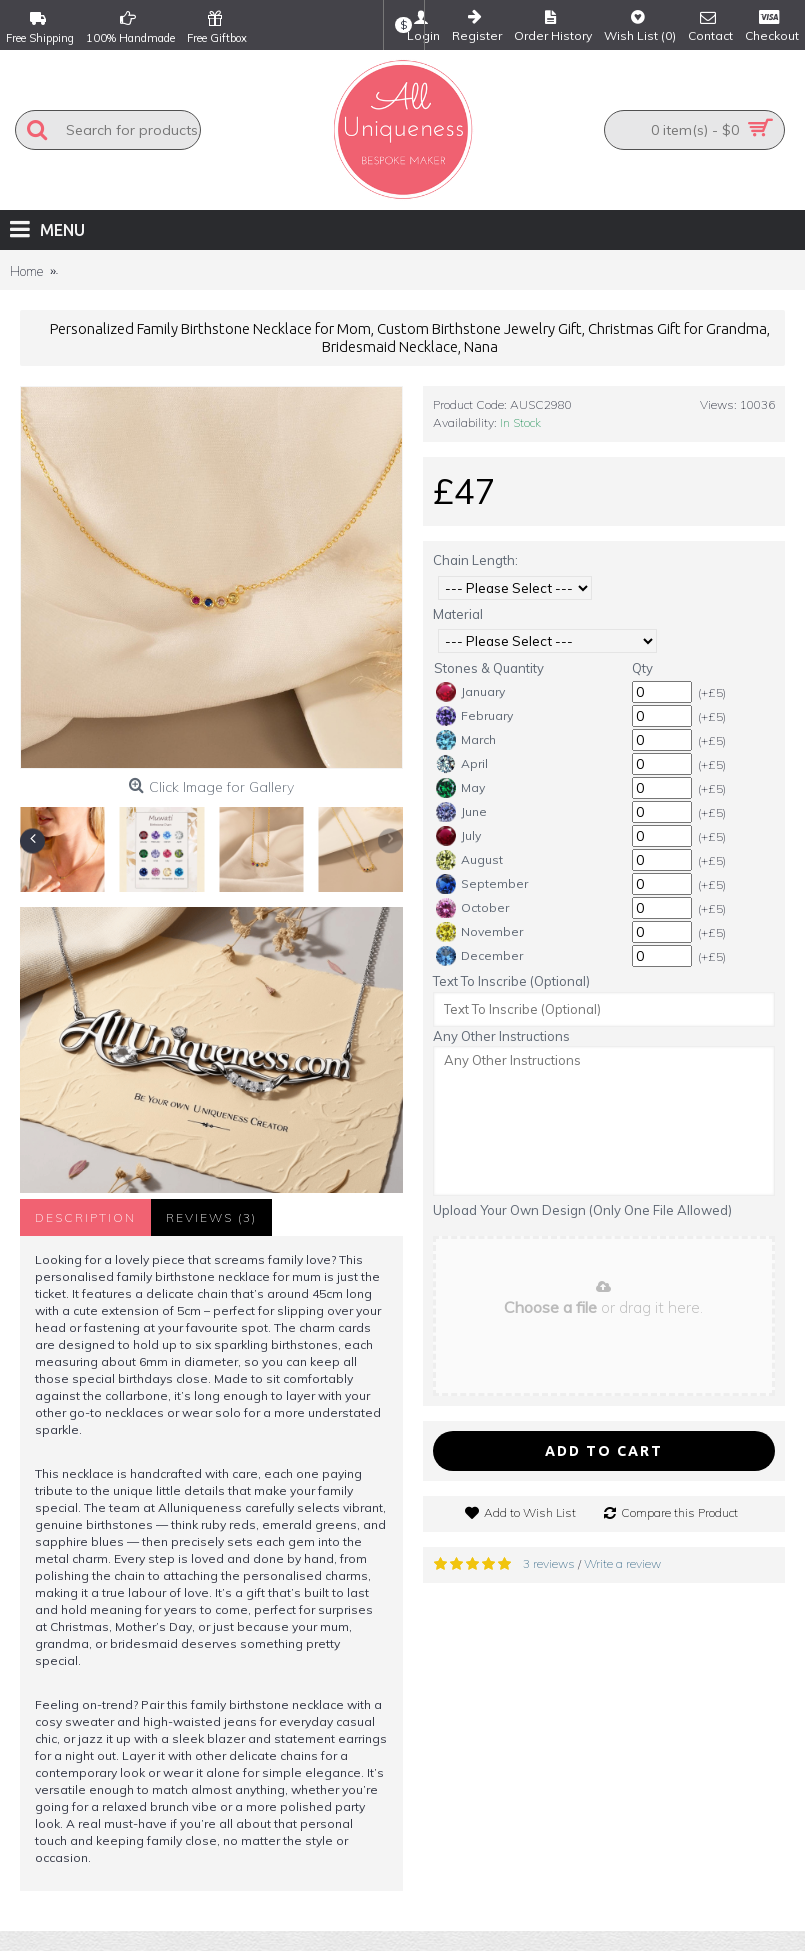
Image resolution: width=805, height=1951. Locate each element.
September (482, 884)
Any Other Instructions (501, 1036)
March (466, 740)
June (461, 812)
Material (458, 614)
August (469, 860)
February (474, 716)
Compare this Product (679, 1512)
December (479, 956)
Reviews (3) (211, 1217)
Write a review (622, 1563)
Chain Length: (475, 560)
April (462, 764)
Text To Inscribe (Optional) (511, 981)
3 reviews (549, 1563)
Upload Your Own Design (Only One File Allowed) (582, 1210)
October (472, 908)
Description (85, 1217)
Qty (642, 668)
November (479, 932)
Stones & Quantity (489, 668)
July (458, 836)
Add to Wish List (530, 1512)
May (460, 788)
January (470, 692)
